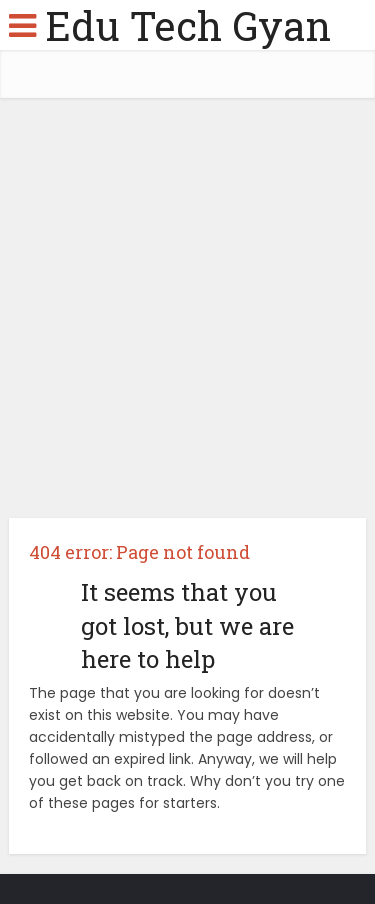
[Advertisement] (187, 315)
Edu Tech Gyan (188, 25)
